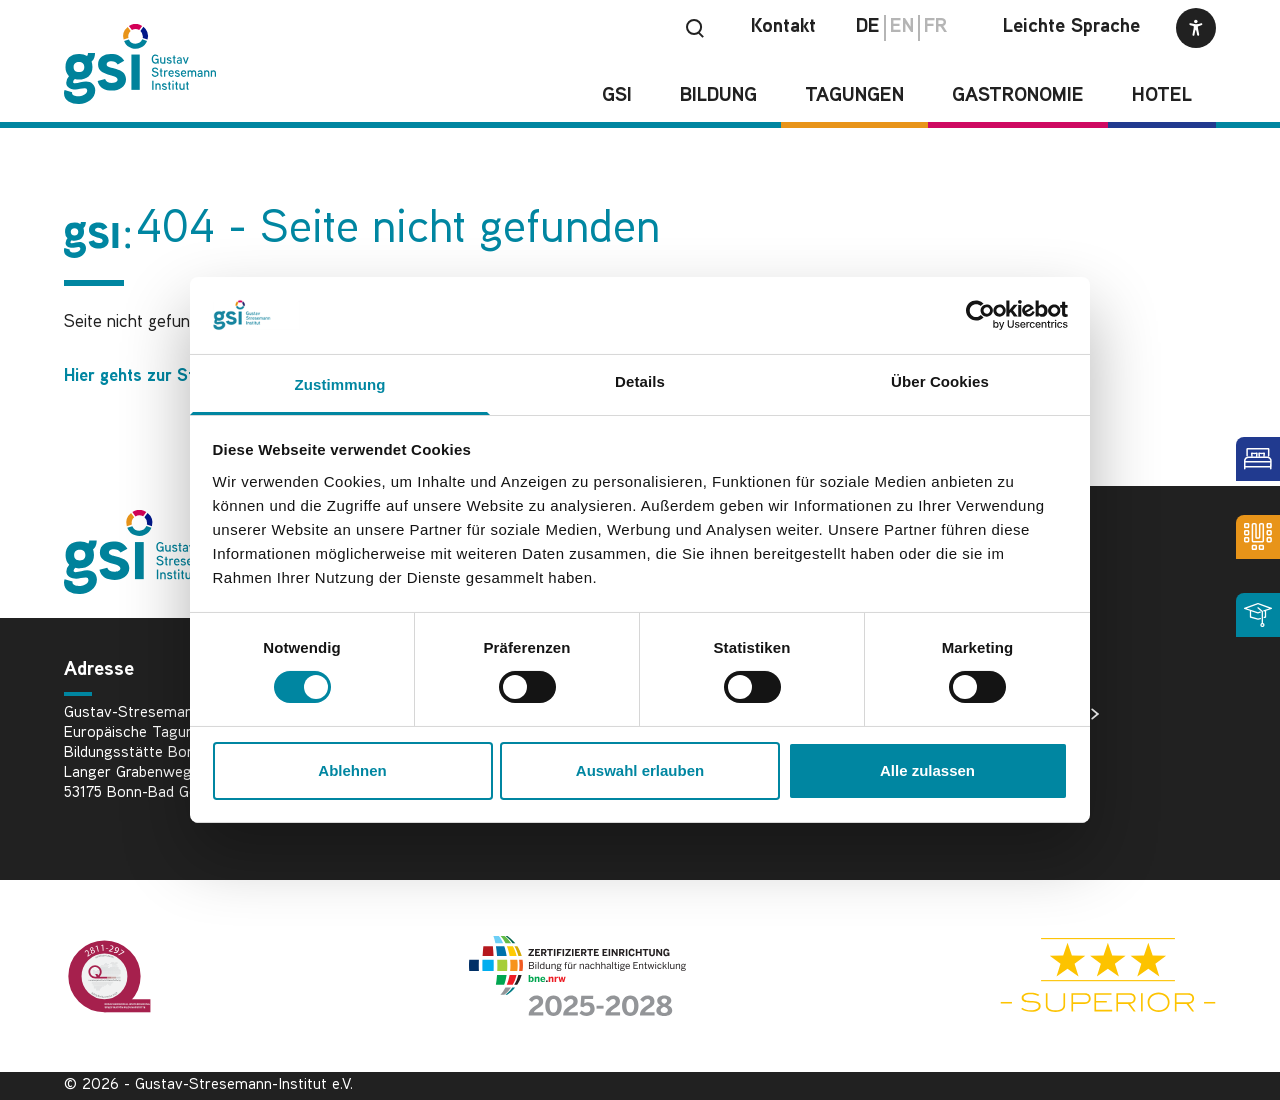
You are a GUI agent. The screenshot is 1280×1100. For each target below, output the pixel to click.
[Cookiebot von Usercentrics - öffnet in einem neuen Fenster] (980, 315)
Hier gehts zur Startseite (158, 376)
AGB (1005, 810)
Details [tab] (640, 381)
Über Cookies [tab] (940, 381)
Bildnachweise (1040, 714)
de (868, 27)
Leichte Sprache (1071, 27)
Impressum (1028, 778)
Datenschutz (1034, 746)
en (902, 27)
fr (935, 27)
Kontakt (783, 27)
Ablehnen (352, 770)
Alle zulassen (927, 770)
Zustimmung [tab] (340, 384)
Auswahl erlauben (640, 770)
